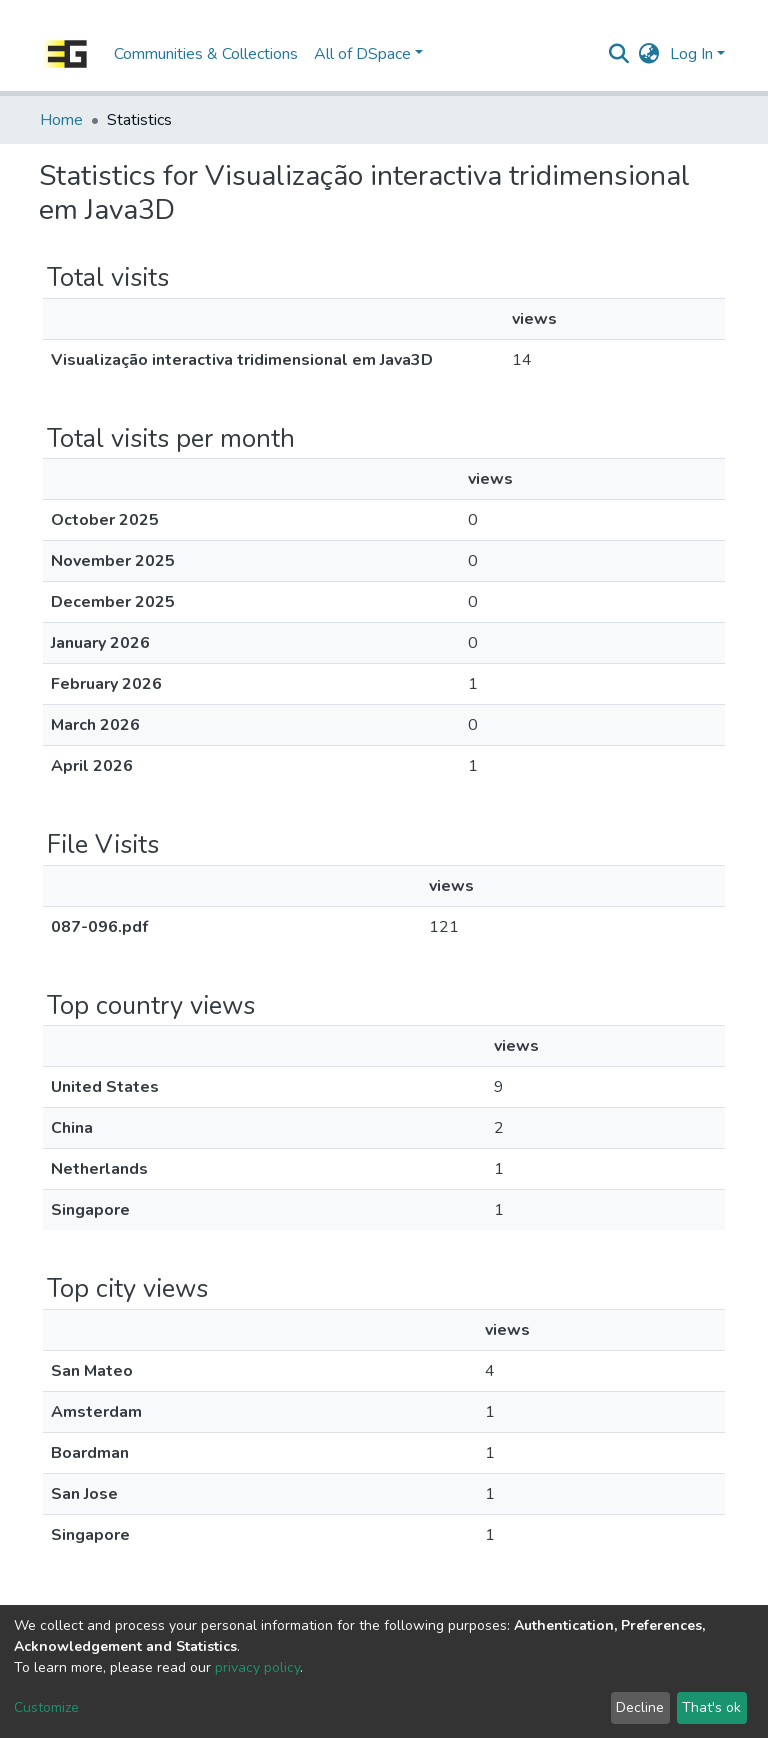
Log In (691, 54)
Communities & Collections (206, 54)
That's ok (711, 1707)
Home (61, 120)
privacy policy (257, 1667)
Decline (640, 1707)
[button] (649, 54)
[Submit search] (619, 54)
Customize (46, 1707)
